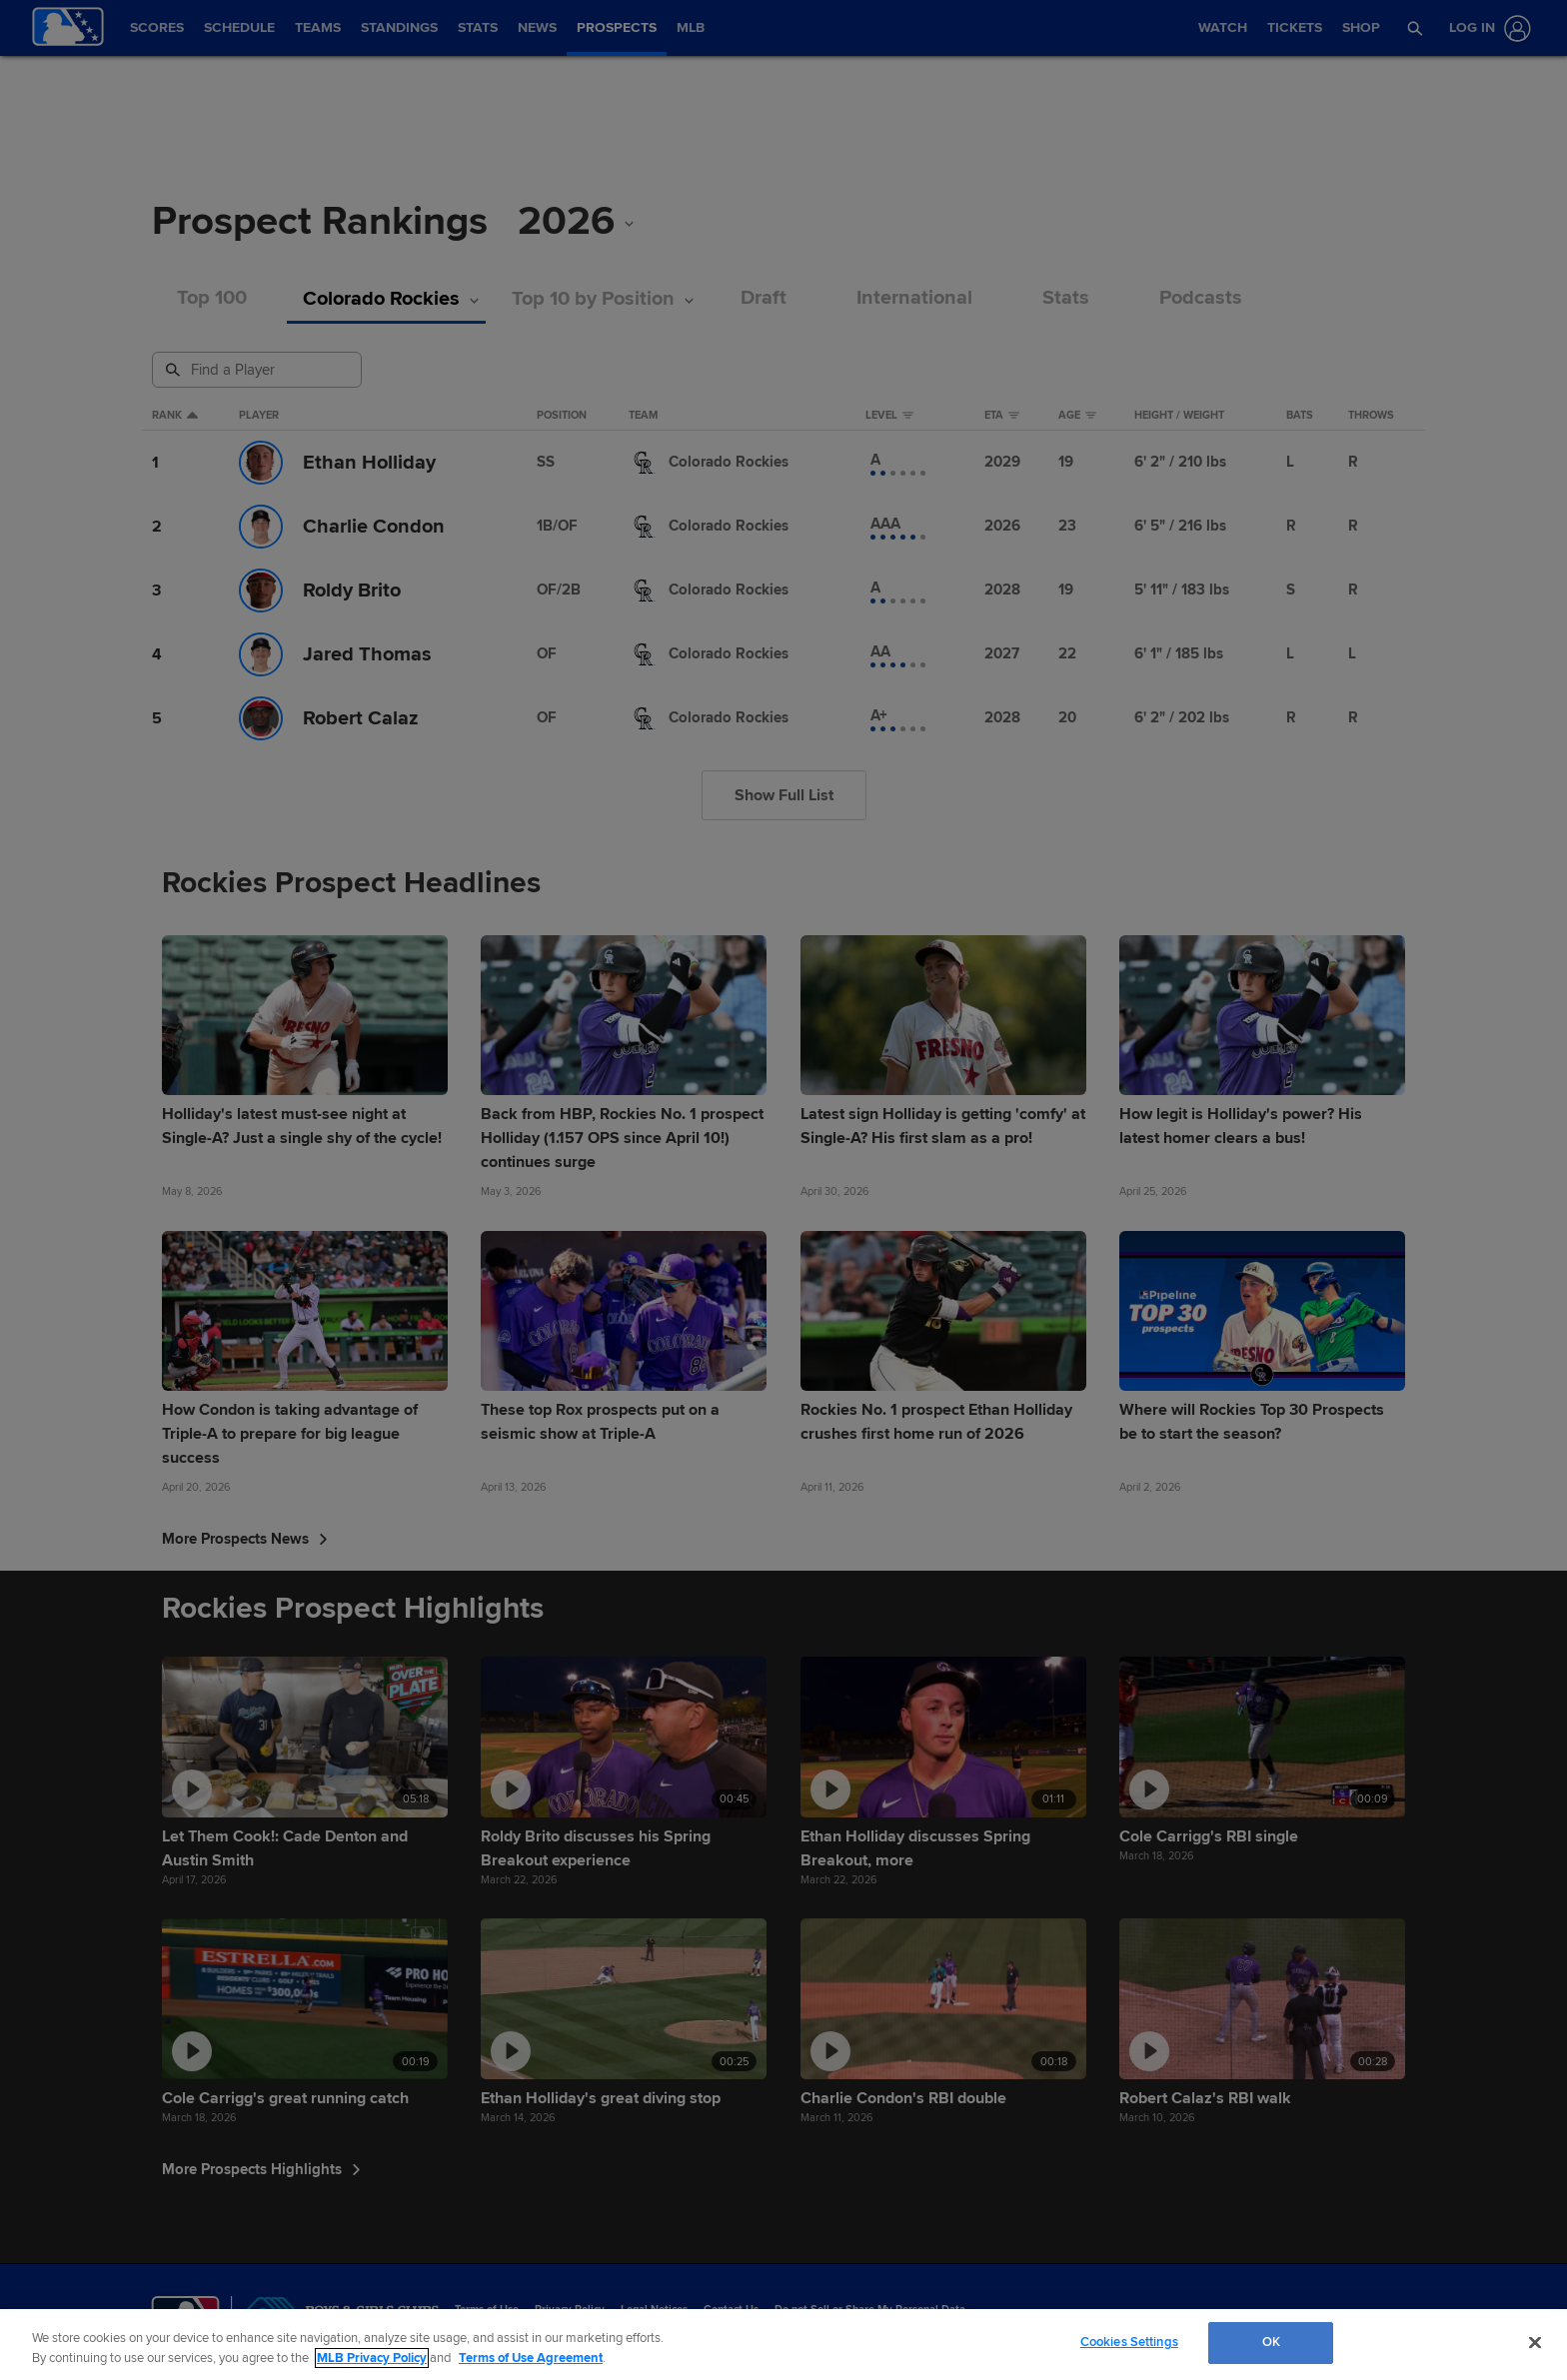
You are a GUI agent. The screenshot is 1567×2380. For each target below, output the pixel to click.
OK (1271, 2342)
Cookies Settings (1129, 2342)
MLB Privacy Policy (372, 2358)
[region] (783, 2344)
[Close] (1535, 2342)
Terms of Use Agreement (531, 2358)
